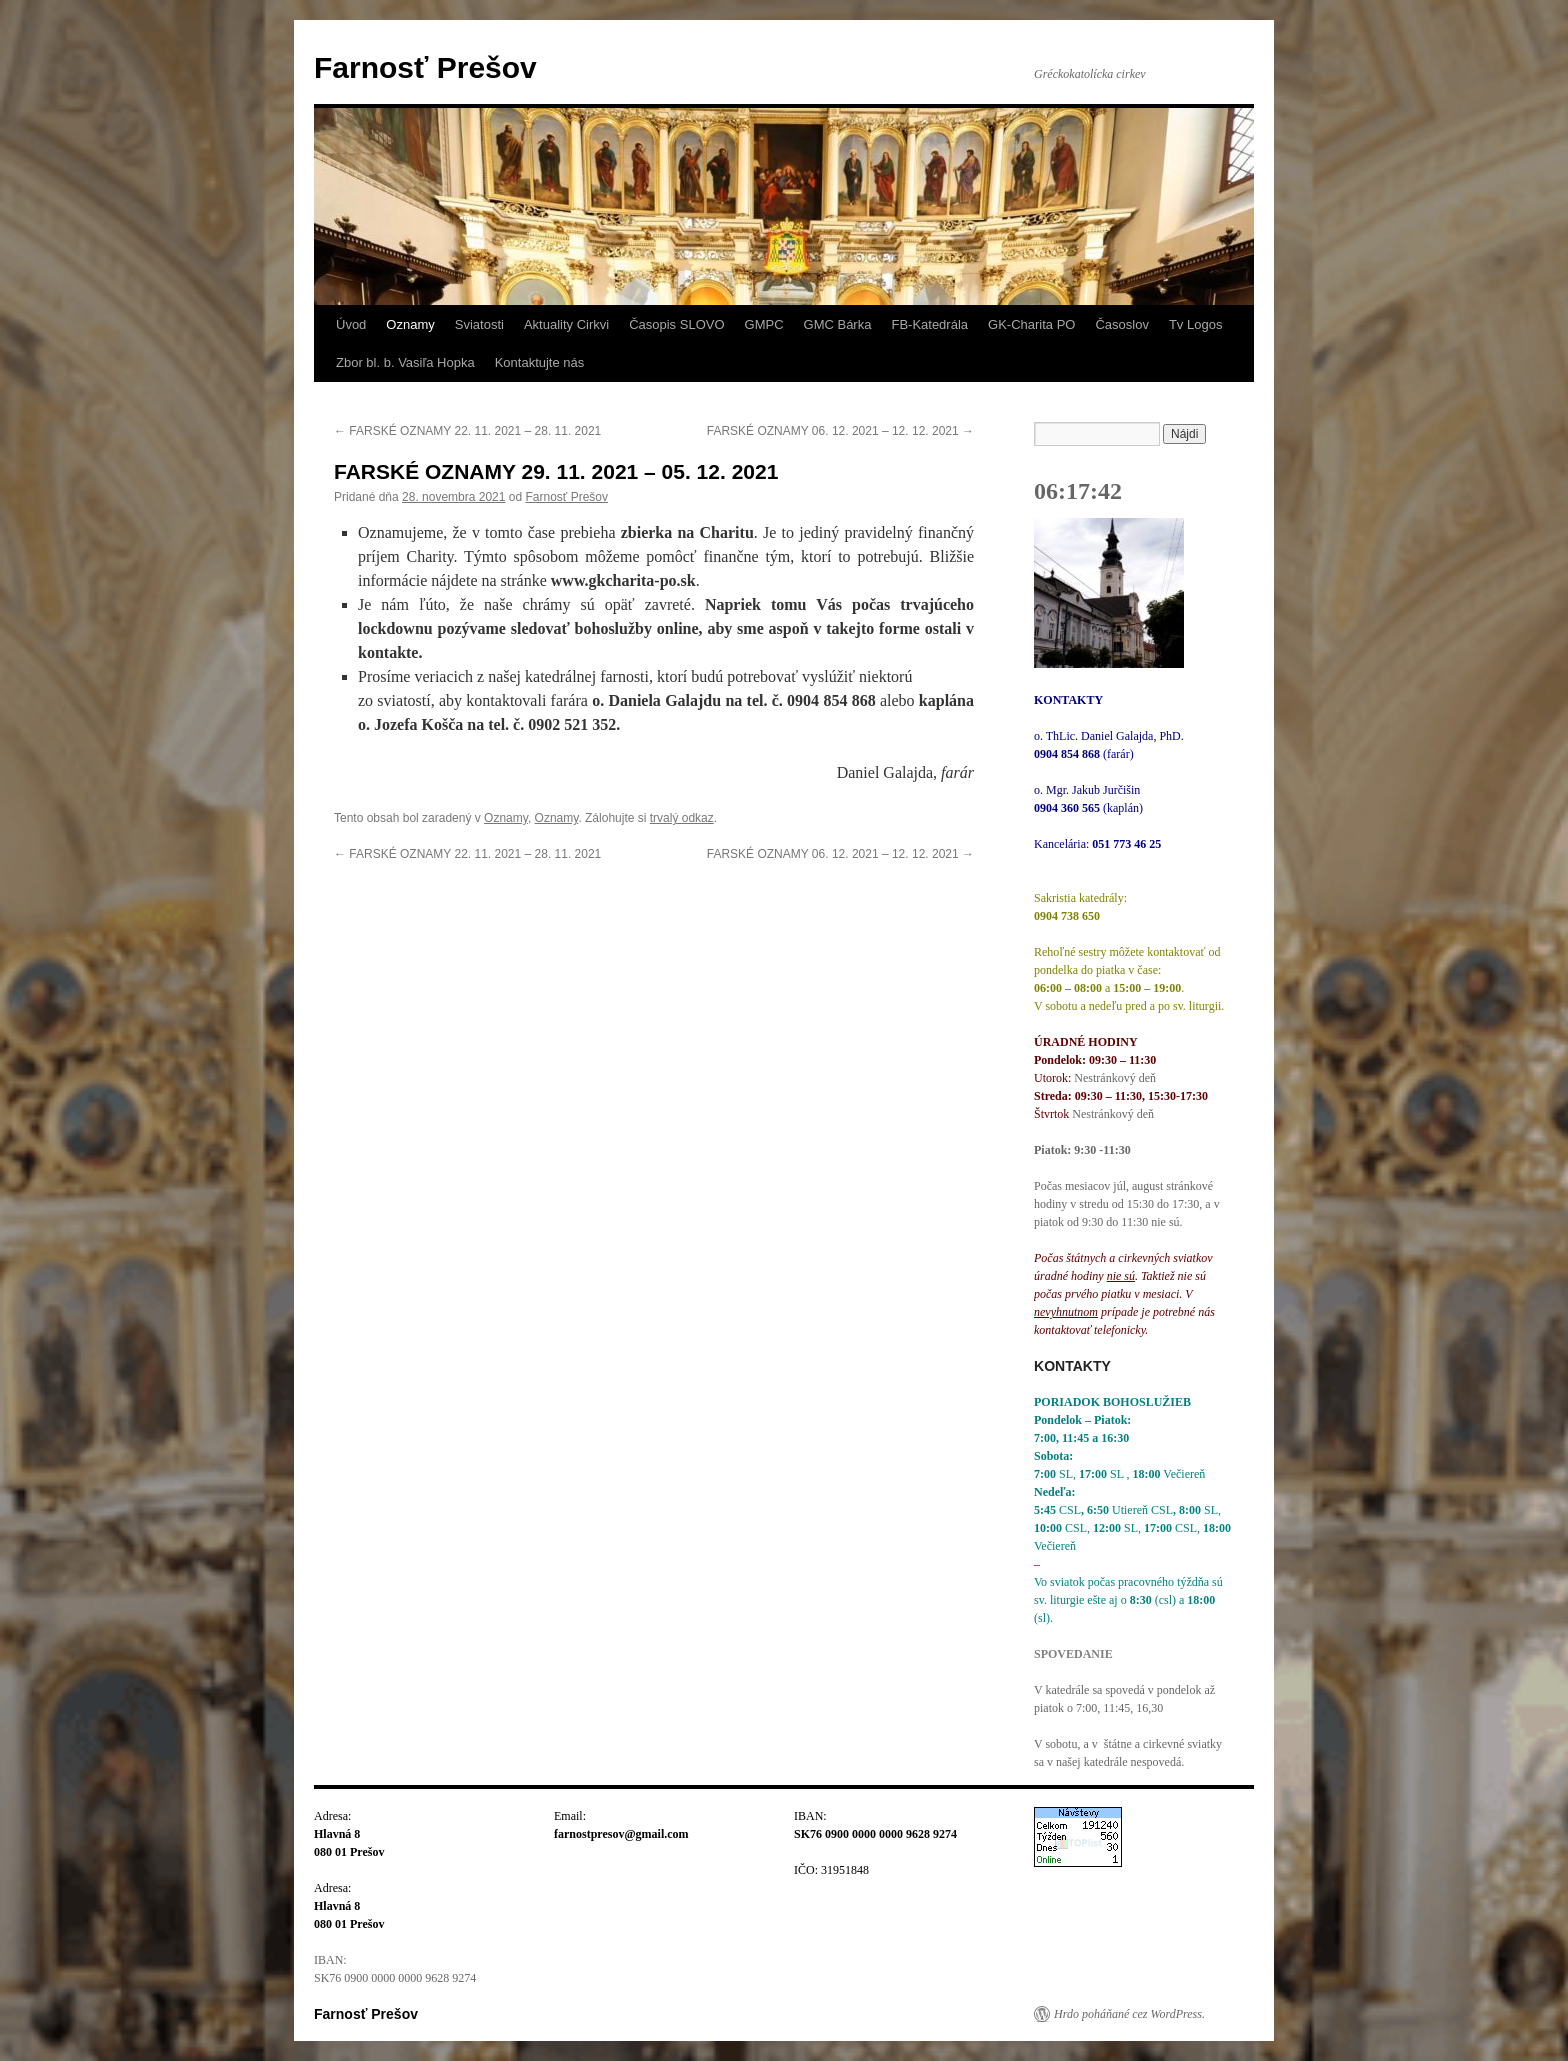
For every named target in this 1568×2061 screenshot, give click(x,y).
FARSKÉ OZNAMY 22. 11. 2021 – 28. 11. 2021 (467, 431)
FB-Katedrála (929, 324)
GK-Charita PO (1031, 324)
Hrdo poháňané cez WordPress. (1129, 2014)
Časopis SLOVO (676, 324)
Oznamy (410, 324)
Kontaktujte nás (540, 362)
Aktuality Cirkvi (566, 324)
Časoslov (1121, 324)
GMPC (764, 324)
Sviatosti (479, 324)
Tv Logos (1195, 324)
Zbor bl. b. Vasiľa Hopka (405, 362)
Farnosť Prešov (425, 67)
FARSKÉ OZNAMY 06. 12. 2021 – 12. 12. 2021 (840, 431)
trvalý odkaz (682, 818)
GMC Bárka (838, 324)
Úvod (351, 324)
